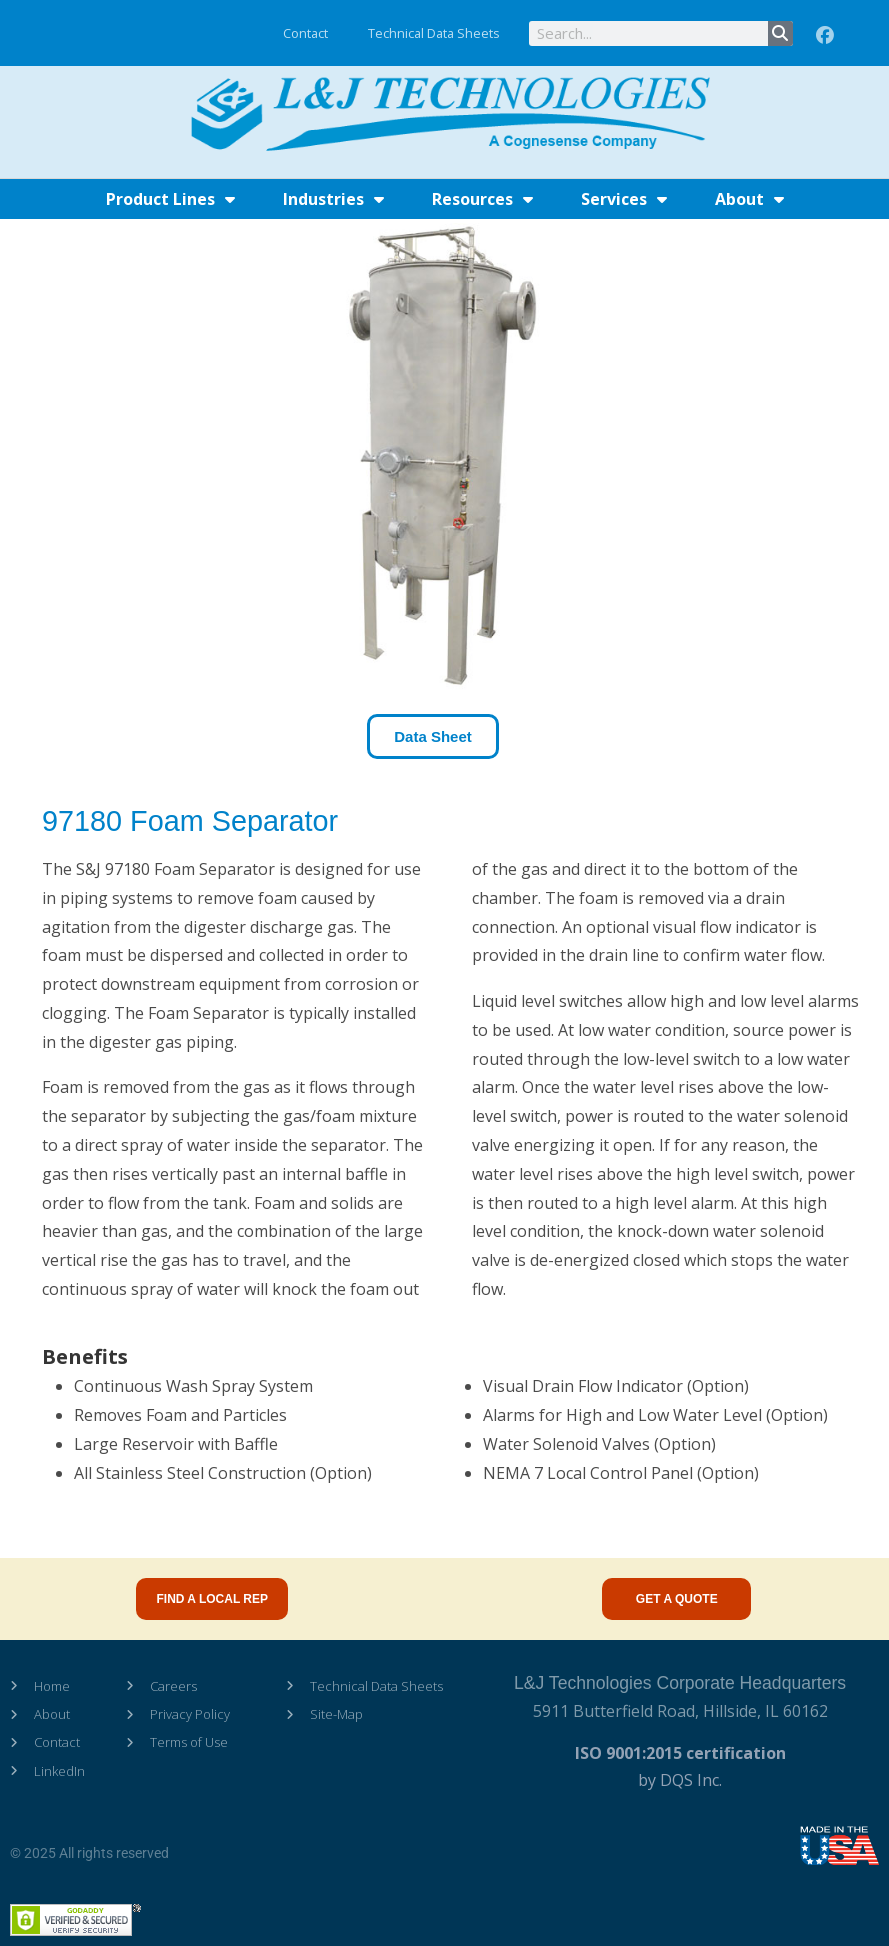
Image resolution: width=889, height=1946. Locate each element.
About (749, 199)
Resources (482, 199)
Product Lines (170, 199)
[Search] (780, 33)
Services (624, 199)
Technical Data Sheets (434, 33)
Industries (333, 199)
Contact (305, 33)
